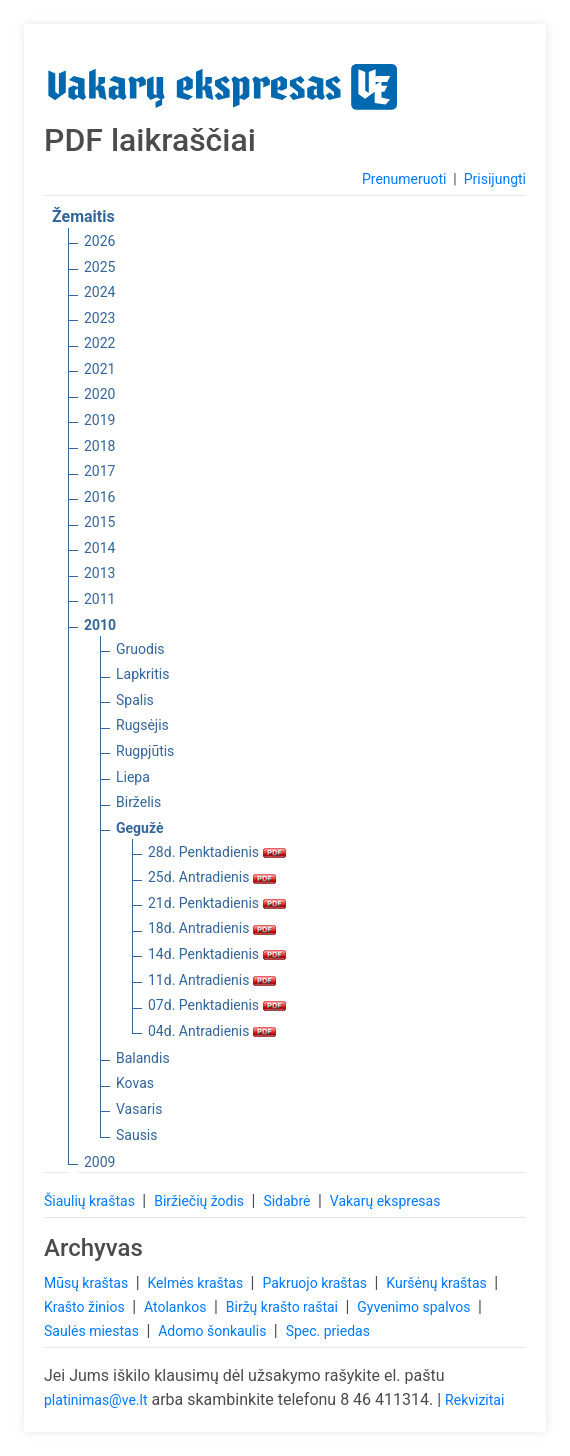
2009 (99, 1162)
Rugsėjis (142, 725)
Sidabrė (288, 1201)
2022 (99, 343)
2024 (99, 292)
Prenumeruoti (404, 179)
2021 (99, 369)
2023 (99, 318)
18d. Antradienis (212, 928)
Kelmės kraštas (196, 1283)
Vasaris (139, 1109)
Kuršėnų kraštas (438, 1283)
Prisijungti (495, 179)
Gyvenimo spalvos (415, 1307)
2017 (99, 471)
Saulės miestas (93, 1331)
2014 (99, 548)
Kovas (135, 1083)
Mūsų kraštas (88, 1283)
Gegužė (140, 828)
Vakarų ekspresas (385, 1201)
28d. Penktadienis (217, 852)
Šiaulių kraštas (91, 1201)
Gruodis (140, 649)
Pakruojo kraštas (316, 1283)
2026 (99, 241)
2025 (99, 267)
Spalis (135, 700)
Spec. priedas (328, 1331)
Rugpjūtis (145, 751)
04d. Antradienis (212, 1031)
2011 (99, 599)
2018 (99, 446)
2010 (100, 625)
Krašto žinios (86, 1307)
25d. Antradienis (212, 877)
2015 (99, 522)
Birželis (138, 802)
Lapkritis (142, 674)
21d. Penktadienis (217, 903)
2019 (99, 420)
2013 (99, 573)
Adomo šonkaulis (214, 1331)
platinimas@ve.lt (95, 1400)
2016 (99, 497)
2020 (99, 394)
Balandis (143, 1058)
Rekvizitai (474, 1400)
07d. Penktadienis (217, 1005)
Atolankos (177, 1307)
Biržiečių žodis (200, 1201)
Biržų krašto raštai (284, 1307)
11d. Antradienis (212, 980)
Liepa (133, 777)
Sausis (137, 1135)
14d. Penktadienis (217, 954)
